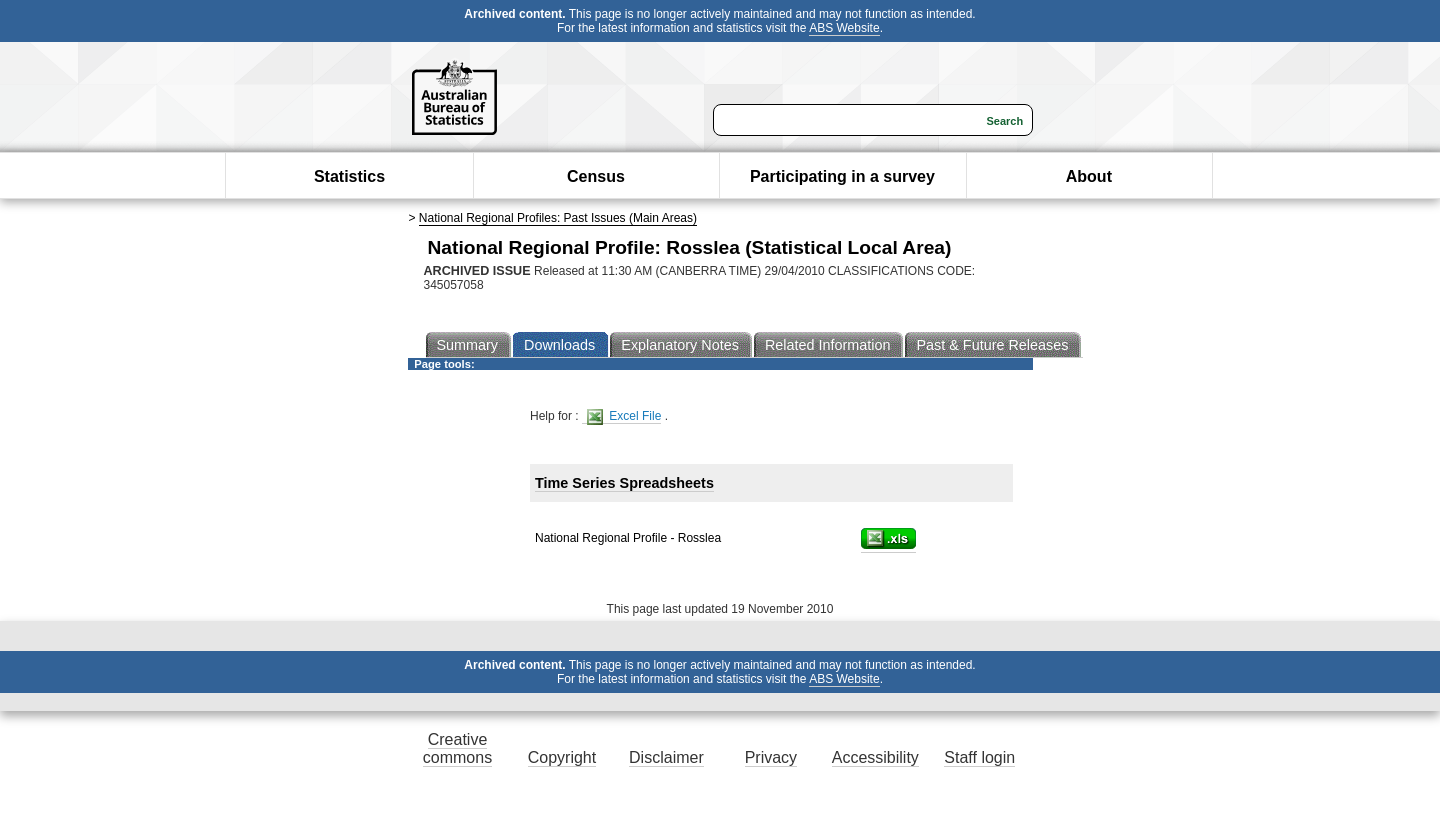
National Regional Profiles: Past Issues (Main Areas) (558, 218)
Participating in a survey (842, 176)
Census (596, 176)
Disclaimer (666, 757)
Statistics (349, 176)
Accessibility (875, 757)
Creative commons (457, 748)
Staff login (979, 757)
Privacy (771, 757)
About (1089, 176)
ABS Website (844, 28)
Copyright (562, 757)
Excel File (624, 416)
